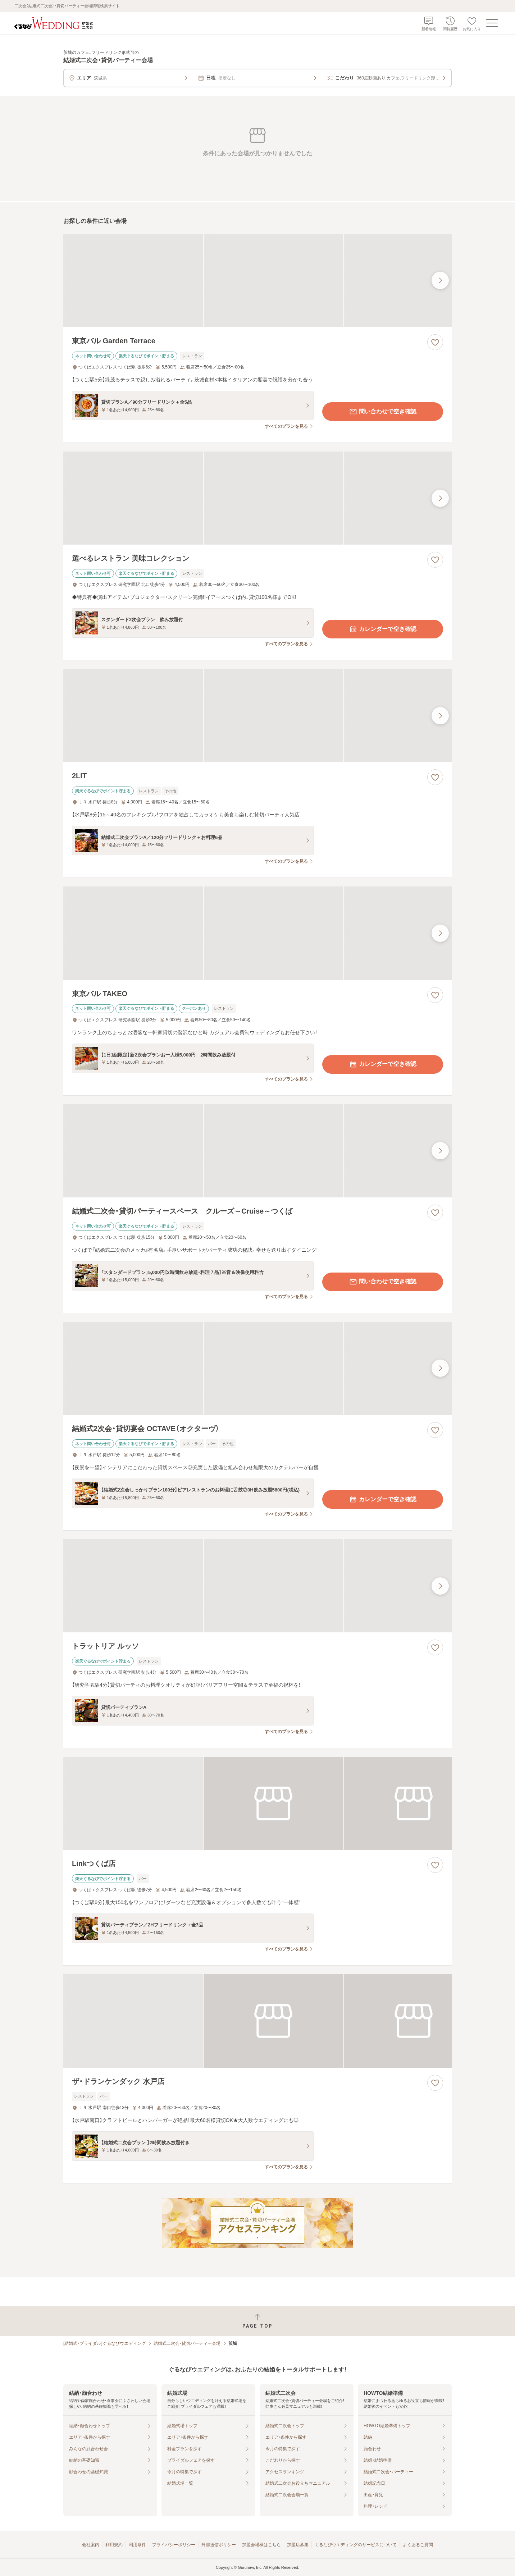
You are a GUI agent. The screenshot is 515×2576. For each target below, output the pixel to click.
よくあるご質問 (418, 2544)
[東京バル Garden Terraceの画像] (257, 280)
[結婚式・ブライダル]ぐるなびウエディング (104, 2343)
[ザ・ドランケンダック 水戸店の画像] (257, 2020)
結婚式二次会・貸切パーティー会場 (187, 2343)
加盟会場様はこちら (261, 2544)
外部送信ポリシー (218, 2544)
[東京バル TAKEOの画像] (257, 933)
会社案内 (90, 2544)
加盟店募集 (298, 2544)
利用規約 (114, 2544)
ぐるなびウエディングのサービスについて (356, 2544)
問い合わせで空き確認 (382, 411)
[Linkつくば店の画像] (257, 1803)
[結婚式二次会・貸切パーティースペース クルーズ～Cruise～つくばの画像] (257, 1150)
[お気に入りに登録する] (435, 342)
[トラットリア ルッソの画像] (257, 1585)
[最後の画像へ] (440, 280)
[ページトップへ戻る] (257, 2321)
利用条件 (137, 2544)
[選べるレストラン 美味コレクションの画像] (257, 498)
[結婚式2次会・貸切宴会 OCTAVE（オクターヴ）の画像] (257, 1368)
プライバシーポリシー (173, 2544)
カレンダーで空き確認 (382, 629)
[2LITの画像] (257, 715)
